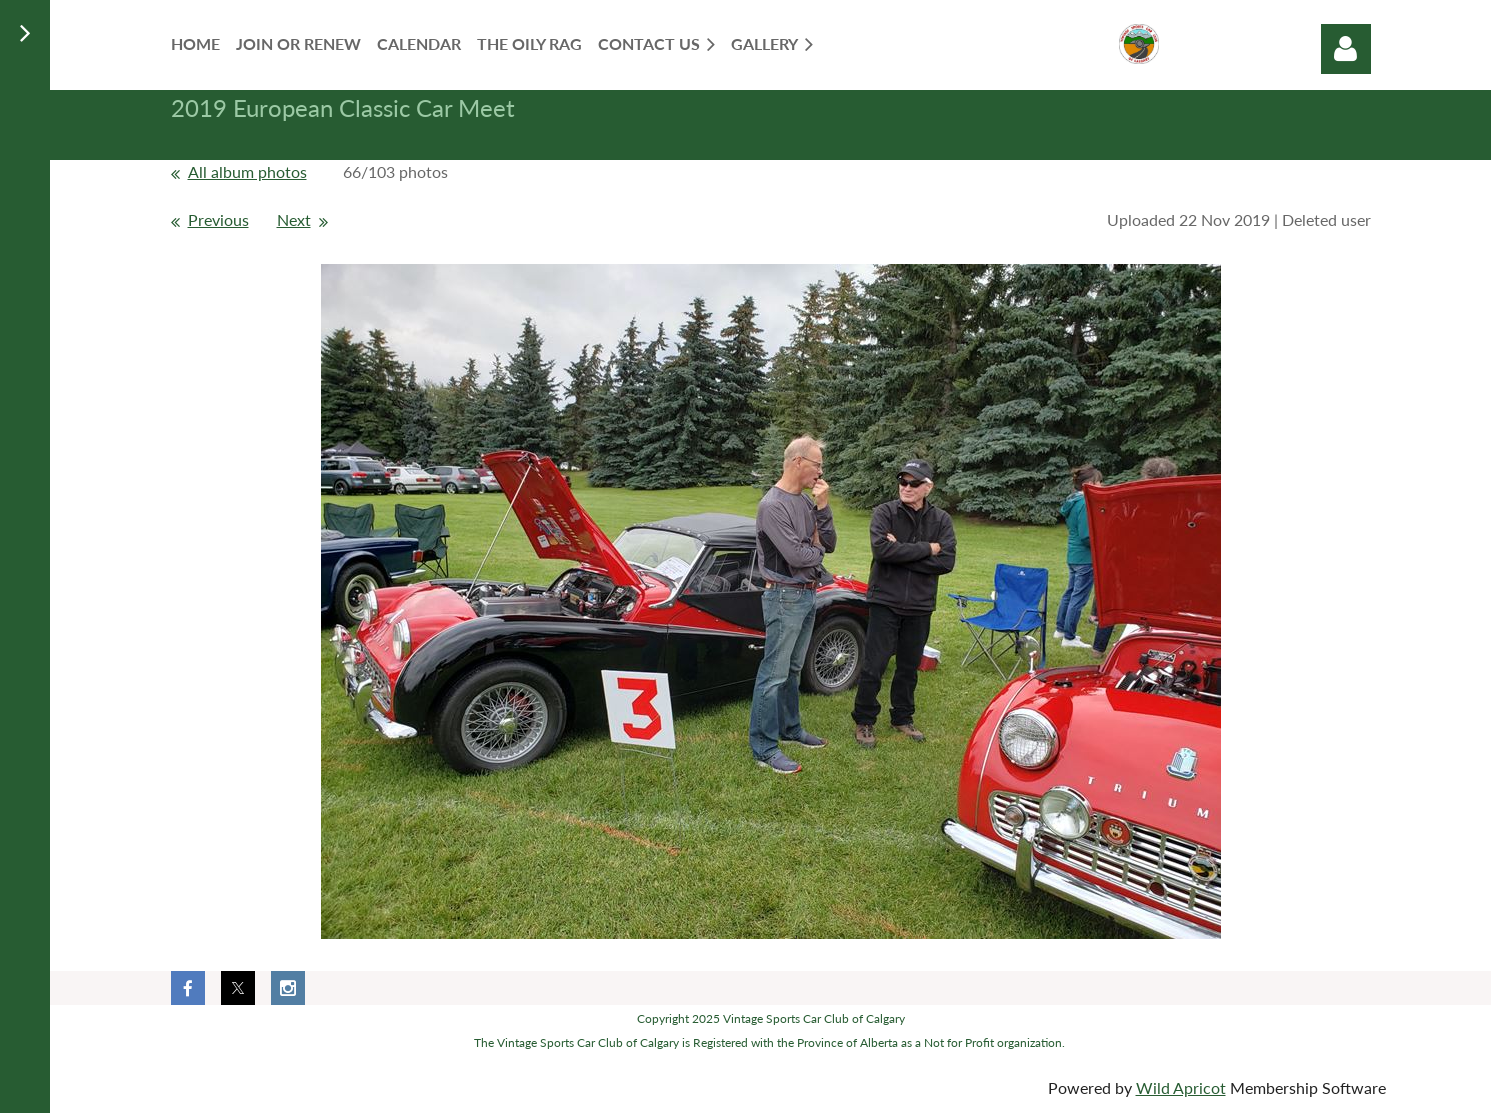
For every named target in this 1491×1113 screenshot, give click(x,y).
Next (294, 219)
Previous (218, 219)
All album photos (247, 171)
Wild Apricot (1181, 1087)
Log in (1346, 49)
